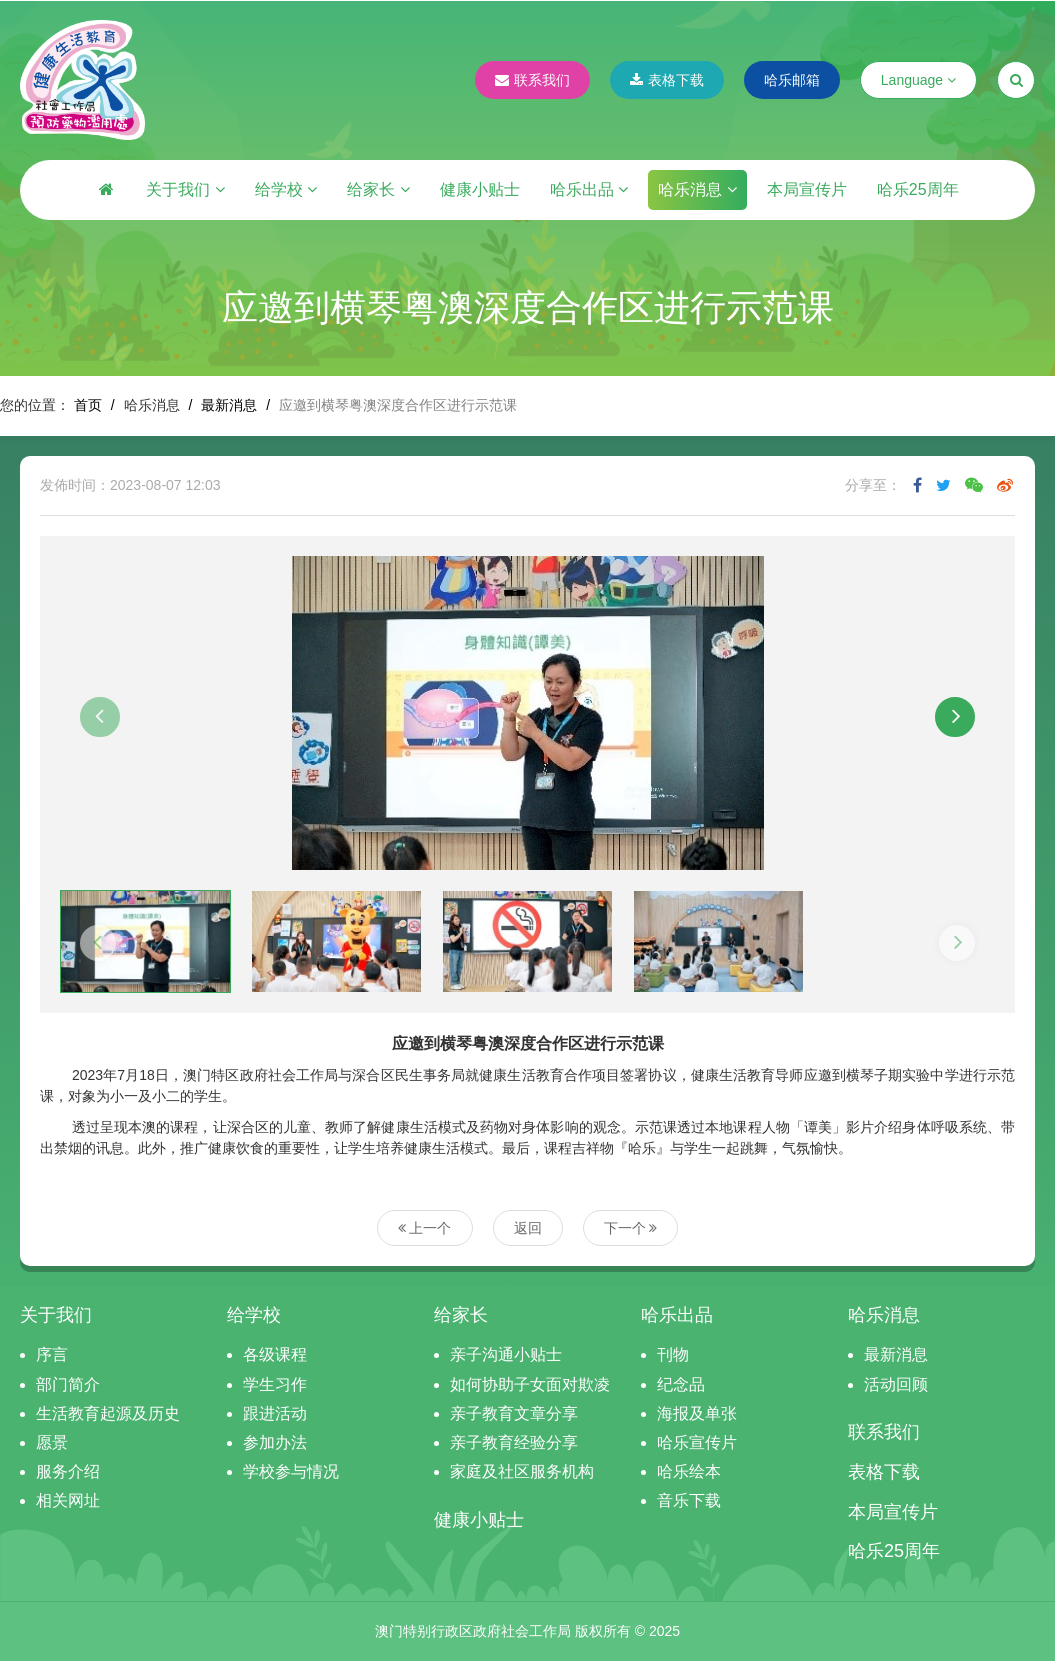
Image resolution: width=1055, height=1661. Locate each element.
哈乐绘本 (689, 1471)
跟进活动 (275, 1413)
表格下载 (667, 80)
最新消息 (229, 405)
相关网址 (68, 1500)
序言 (52, 1354)
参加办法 (275, 1442)
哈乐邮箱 (792, 80)
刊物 (673, 1354)
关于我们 (185, 189)
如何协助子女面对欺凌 (530, 1384)
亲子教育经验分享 (514, 1442)
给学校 (286, 189)
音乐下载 (689, 1500)
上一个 (425, 1228)
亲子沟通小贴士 (506, 1354)
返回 (528, 1228)
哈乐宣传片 (697, 1442)
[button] (100, 717)
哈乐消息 (697, 189)
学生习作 (275, 1384)
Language (918, 80)
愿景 (52, 1442)
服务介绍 (68, 1471)
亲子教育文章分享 (514, 1413)
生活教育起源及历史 (108, 1413)
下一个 (631, 1228)
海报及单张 (697, 1413)
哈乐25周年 (918, 189)
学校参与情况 (291, 1471)
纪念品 (681, 1384)
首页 (88, 405)
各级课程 (275, 1354)
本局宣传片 (807, 189)
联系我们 (532, 80)
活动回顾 (896, 1384)
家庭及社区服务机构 (522, 1471)
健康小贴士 (480, 189)
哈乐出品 (589, 189)
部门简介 (68, 1384)
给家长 (378, 189)
